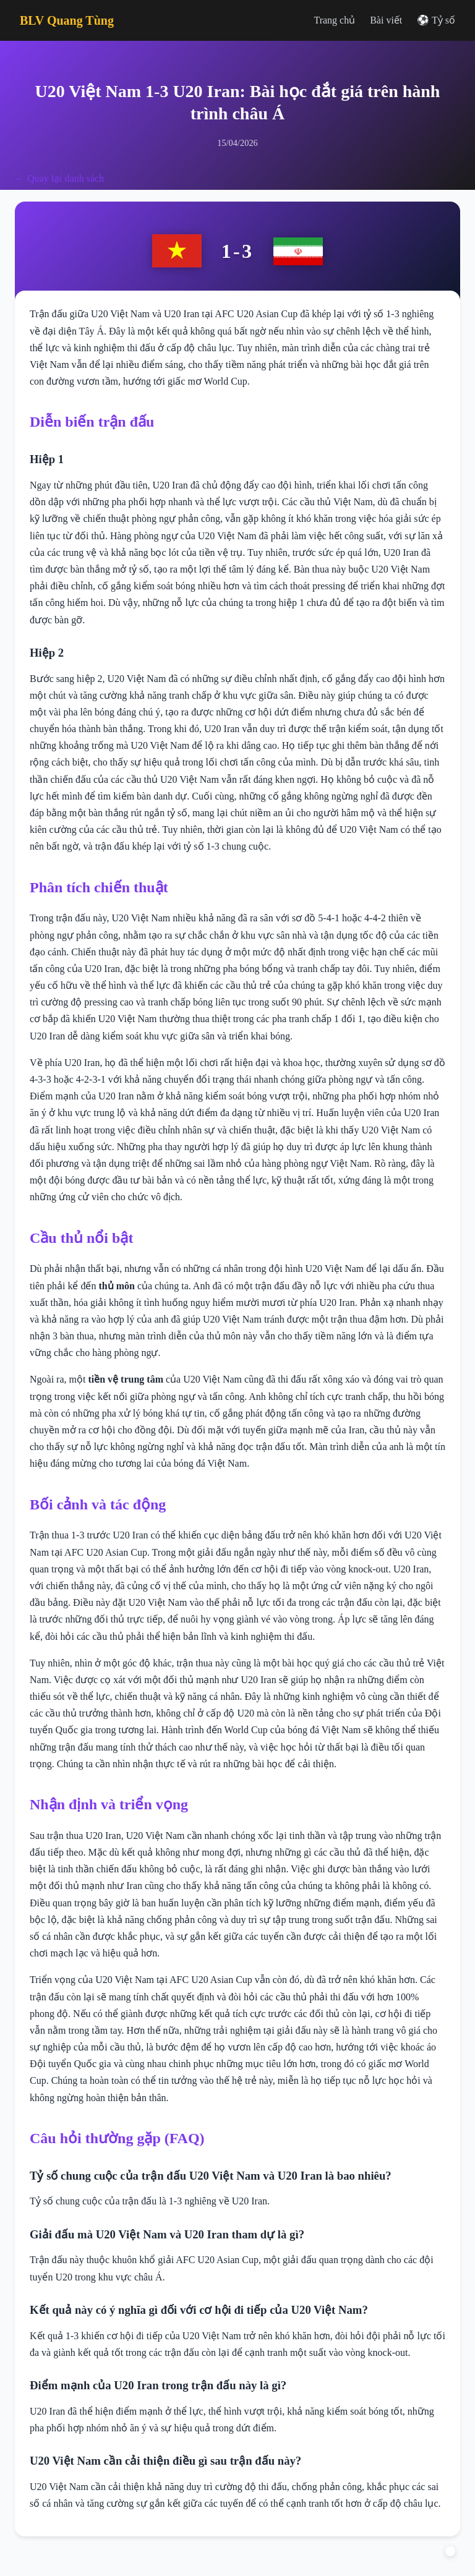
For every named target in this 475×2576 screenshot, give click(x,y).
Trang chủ (334, 20)
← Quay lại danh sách (59, 178)
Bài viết (386, 20)
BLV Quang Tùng (67, 20)
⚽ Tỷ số (436, 20)
